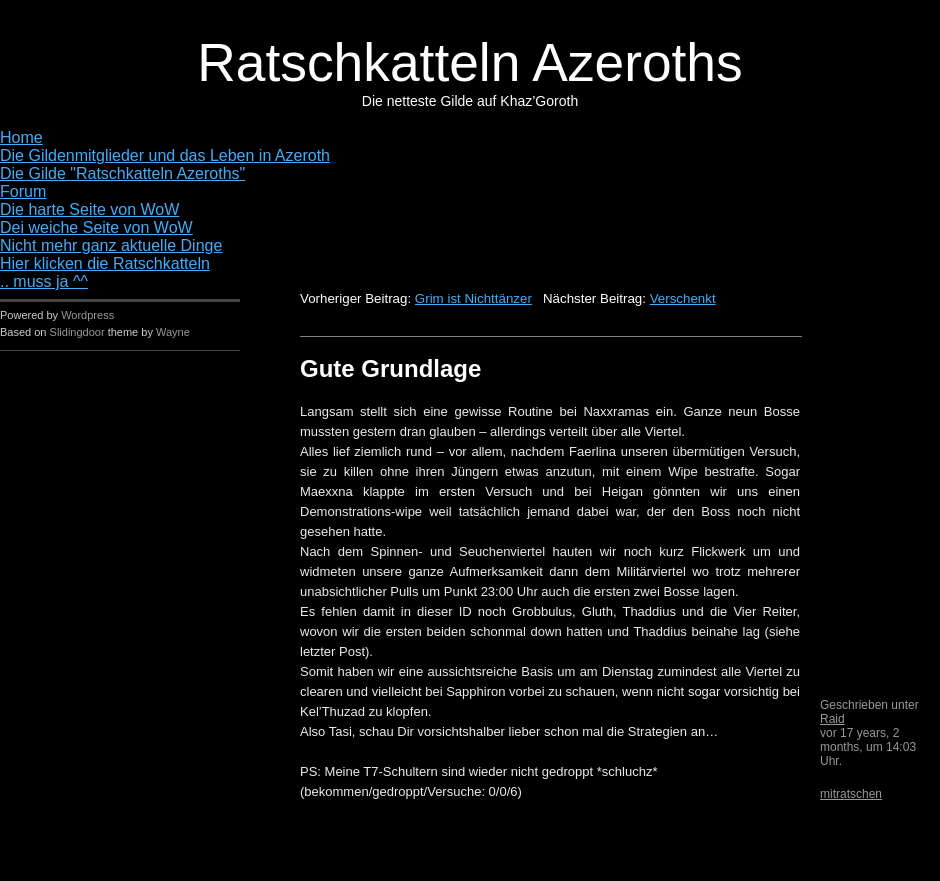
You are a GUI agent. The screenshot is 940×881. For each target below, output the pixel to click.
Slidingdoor (77, 332)
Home (21, 137)
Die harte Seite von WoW (89, 209)
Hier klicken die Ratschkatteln (105, 263)
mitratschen (851, 794)
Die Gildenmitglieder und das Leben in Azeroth (165, 155)
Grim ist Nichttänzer (473, 298)
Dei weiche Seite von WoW (96, 227)
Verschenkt (683, 298)
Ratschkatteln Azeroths (469, 62)
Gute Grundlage (390, 368)
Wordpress (87, 315)
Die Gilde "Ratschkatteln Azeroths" (122, 173)
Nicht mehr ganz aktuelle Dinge (111, 245)
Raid (832, 719)
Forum (23, 191)
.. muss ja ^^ (44, 281)
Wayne (173, 332)
